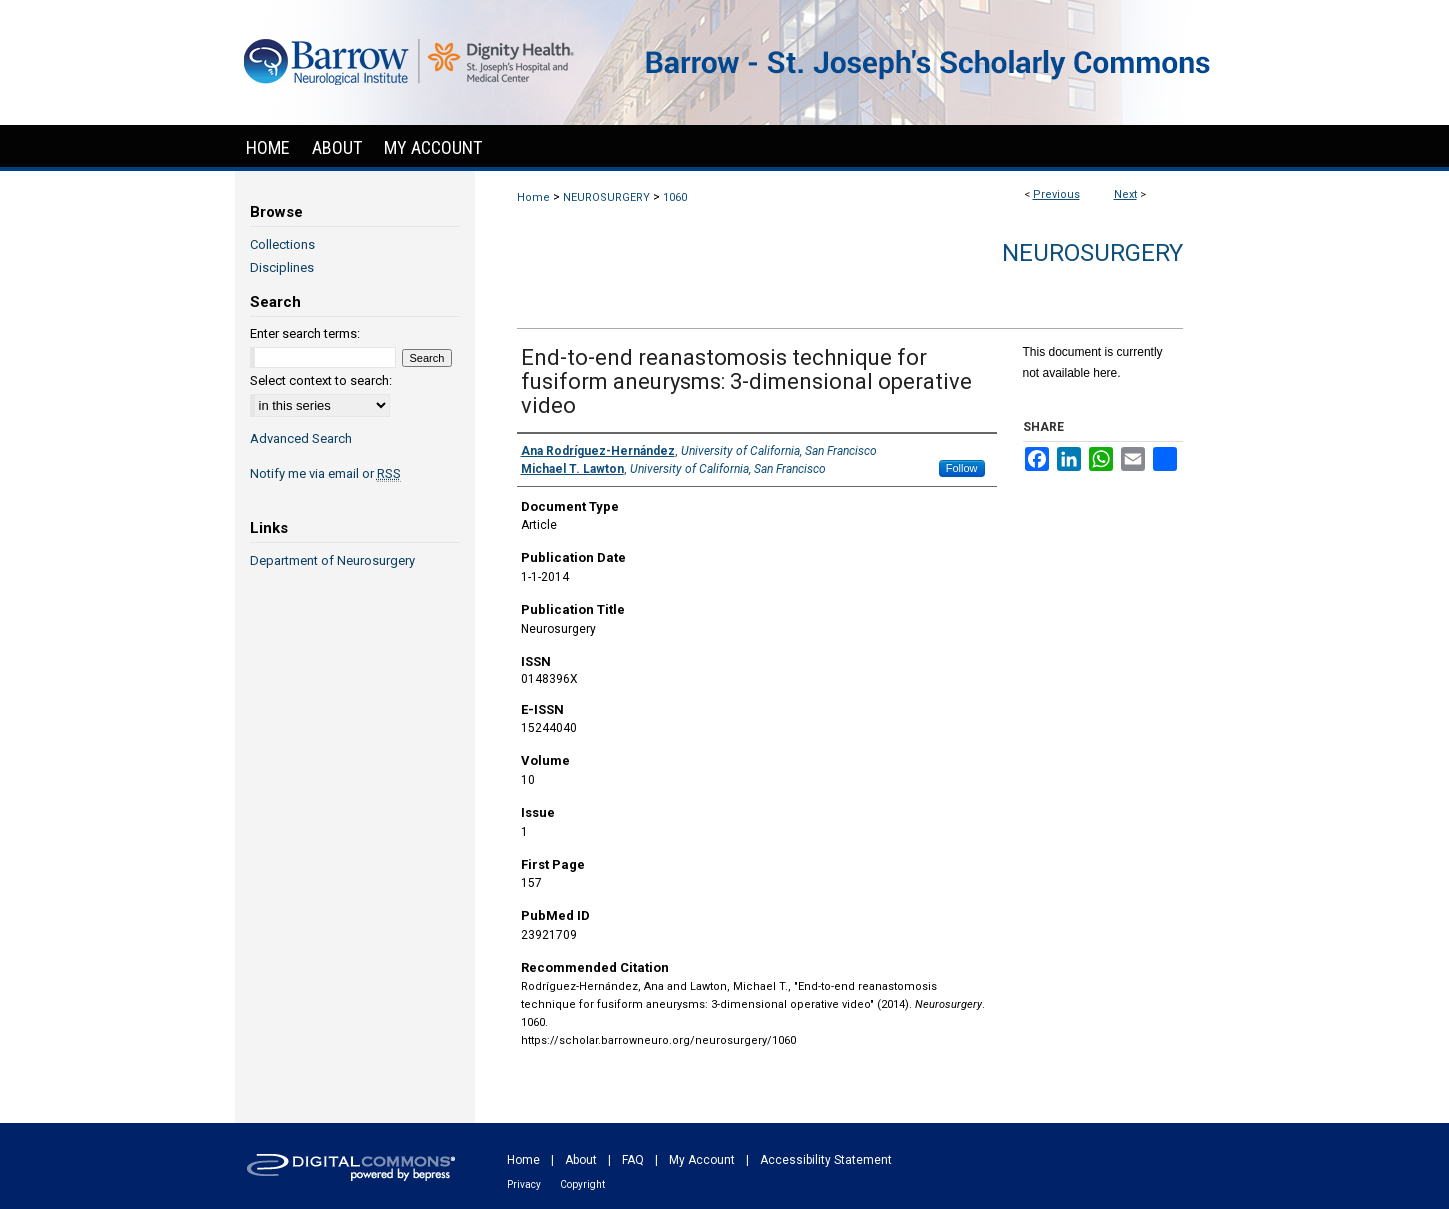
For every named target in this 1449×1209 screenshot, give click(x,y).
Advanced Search (301, 438)
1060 (675, 197)
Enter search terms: (305, 333)
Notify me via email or (325, 473)
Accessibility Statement (826, 1160)
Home (533, 197)
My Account (702, 1160)
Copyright (582, 1184)
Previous (1056, 194)
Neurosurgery (1092, 253)
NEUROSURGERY (606, 197)
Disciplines (282, 267)
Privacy (524, 1184)
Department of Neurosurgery (332, 560)
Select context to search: (321, 380)
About (581, 1160)
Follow (962, 468)
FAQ (633, 1160)
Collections (282, 244)
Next (1125, 194)
